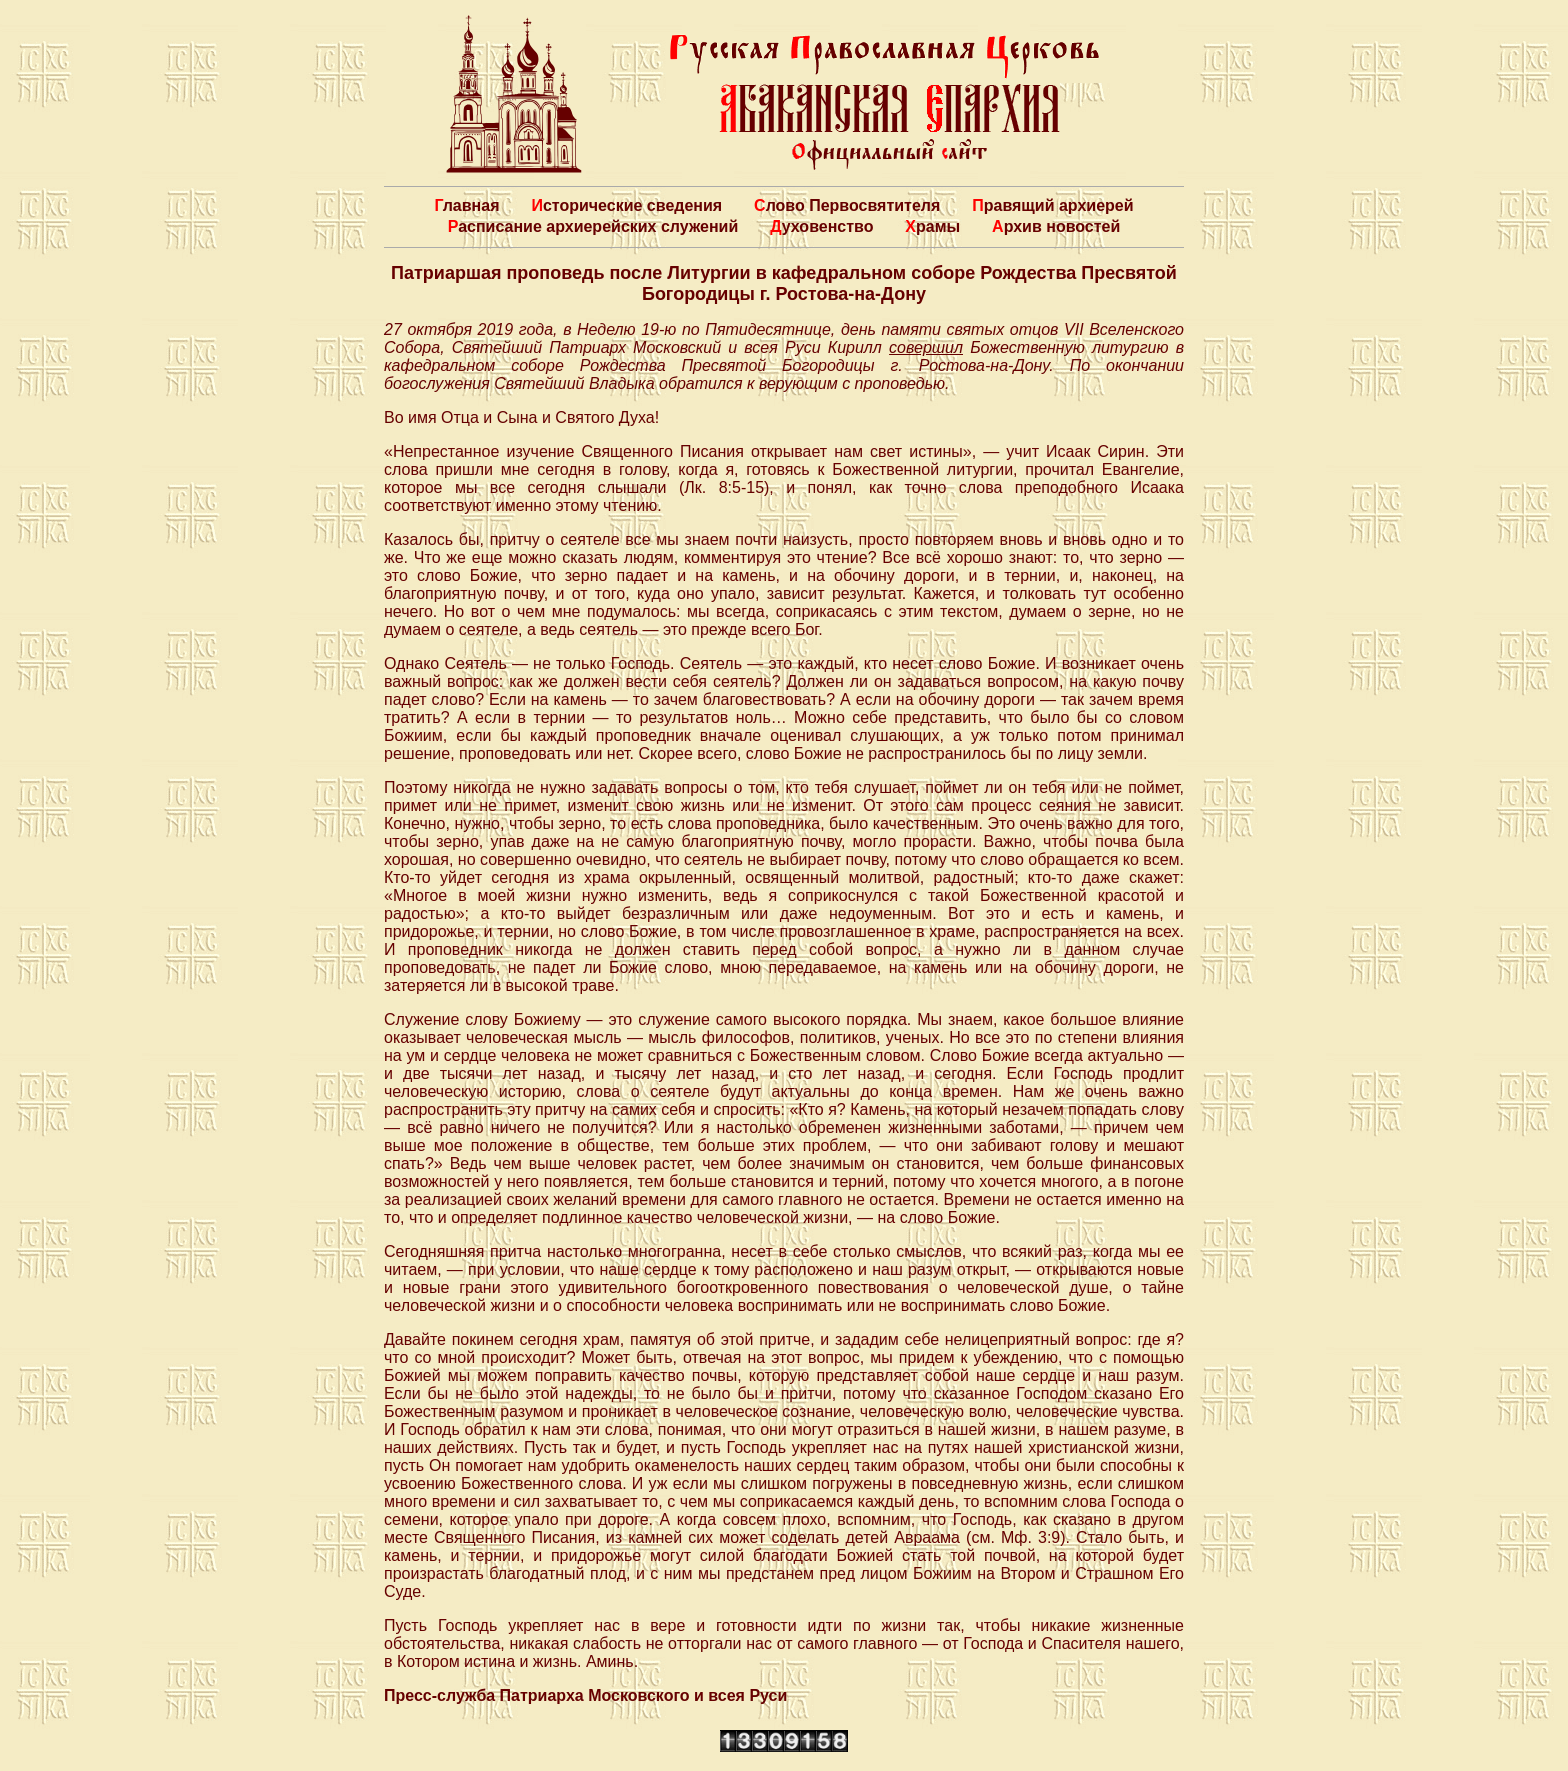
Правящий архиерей (1052, 205)
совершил (926, 347)
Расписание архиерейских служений (593, 226)
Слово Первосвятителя (847, 205)
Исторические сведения (626, 205)
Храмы (932, 226)
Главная (466, 205)
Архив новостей (1056, 226)
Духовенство (821, 226)
